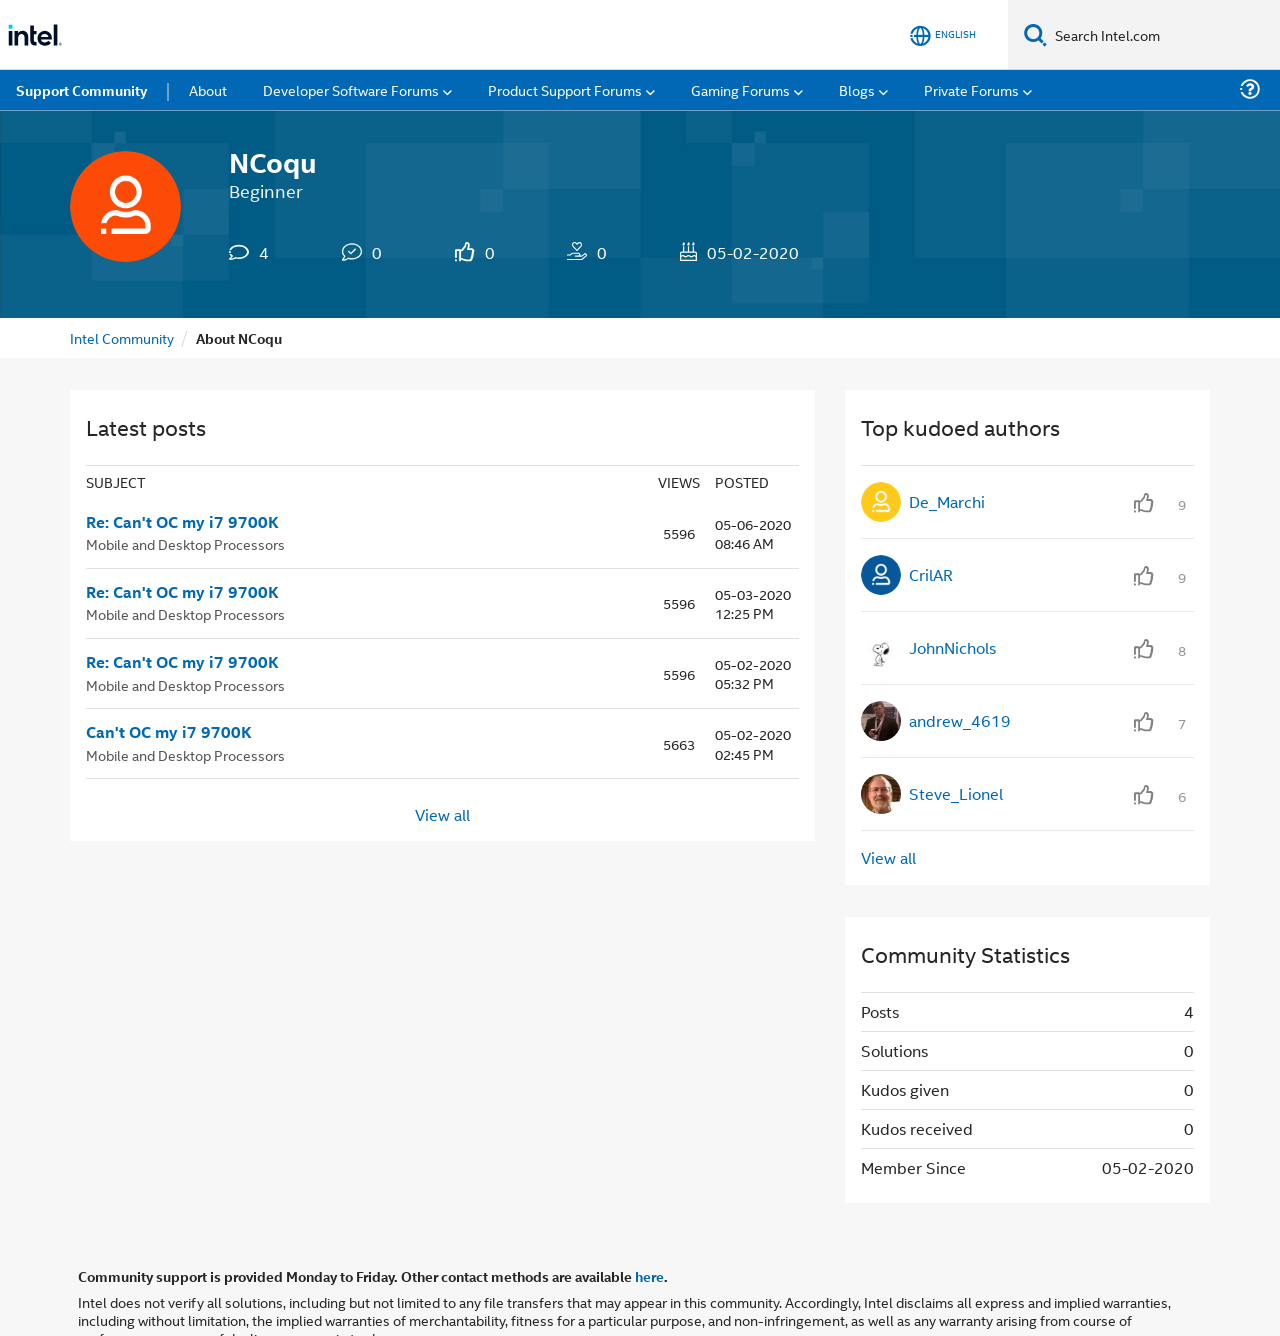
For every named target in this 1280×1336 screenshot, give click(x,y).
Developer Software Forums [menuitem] (351, 89)
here (649, 1276)
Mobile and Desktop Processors (185, 543)
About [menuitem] (208, 89)
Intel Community (122, 337)
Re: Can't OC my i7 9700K (182, 522)
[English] (943, 35)
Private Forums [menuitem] (971, 89)
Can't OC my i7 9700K (169, 732)
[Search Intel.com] (1163, 35)
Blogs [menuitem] (857, 89)
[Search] (1035, 34)
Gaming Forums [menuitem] (740, 89)
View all (442, 813)
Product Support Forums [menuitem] (565, 89)
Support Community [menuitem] (81, 90)
